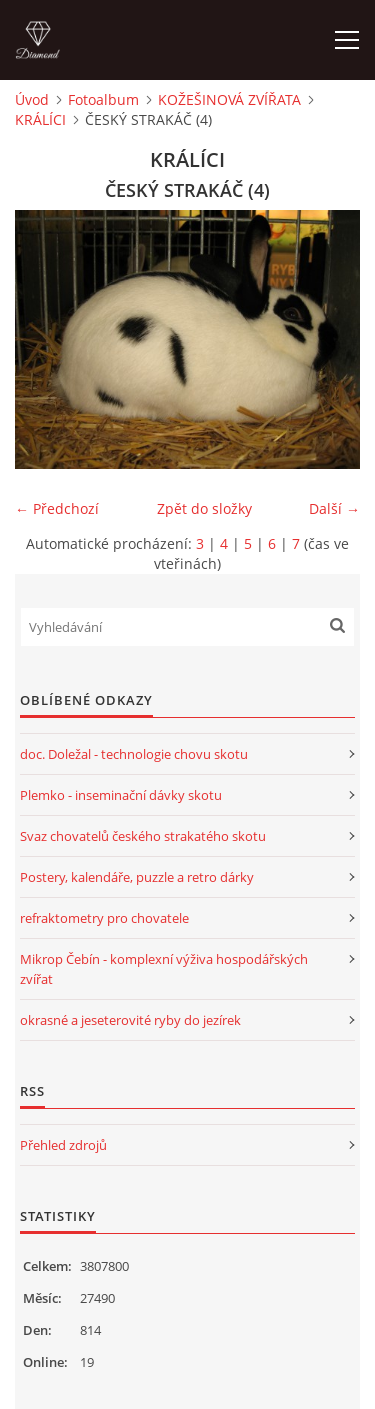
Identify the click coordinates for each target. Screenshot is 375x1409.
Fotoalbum (103, 99)
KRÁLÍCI (40, 119)
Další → (334, 508)
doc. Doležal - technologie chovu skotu (134, 754)
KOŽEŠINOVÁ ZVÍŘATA (229, 99)
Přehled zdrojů (63, 1145)
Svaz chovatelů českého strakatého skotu (143, 836)
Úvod (32, 99)
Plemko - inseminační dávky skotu (121, 795)
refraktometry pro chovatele (104, 918)
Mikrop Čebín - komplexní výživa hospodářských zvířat (164, 969)
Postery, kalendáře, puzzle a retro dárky (137, 877)
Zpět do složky (204, 508)
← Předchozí (57, 508)
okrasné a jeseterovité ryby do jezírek (130, 1020)
